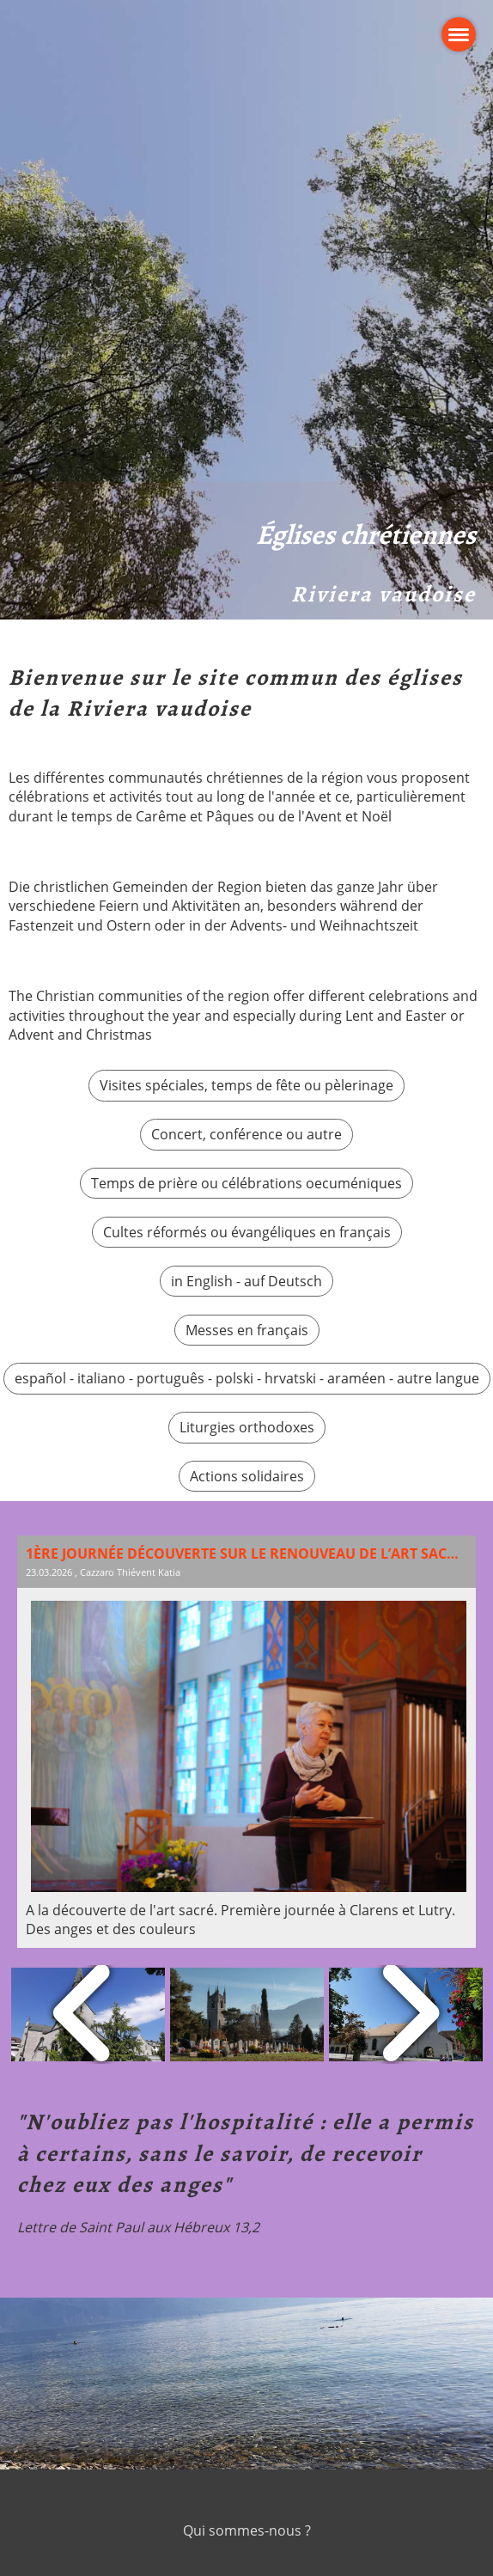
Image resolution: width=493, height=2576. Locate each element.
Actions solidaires (247, 1476)
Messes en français (247, 1330)
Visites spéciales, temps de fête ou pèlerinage (246, 1085)
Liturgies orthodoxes (247, 1427)
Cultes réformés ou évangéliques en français (247, 1232)
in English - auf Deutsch (246, 1281)
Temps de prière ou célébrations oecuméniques (246, 1183)
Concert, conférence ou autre (246, 1134)
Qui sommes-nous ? (247, 2530)
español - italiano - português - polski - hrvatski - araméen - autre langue (247, 1378)
